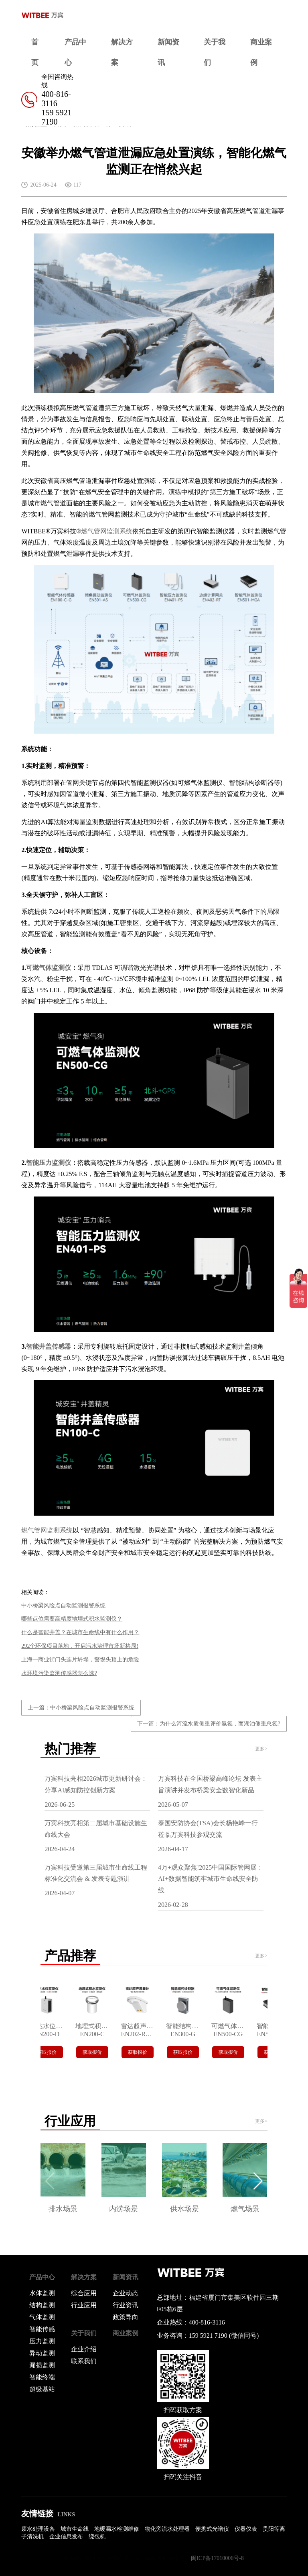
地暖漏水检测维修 (116, 2529)
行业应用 (84, 2305)
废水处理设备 (38, 2529)
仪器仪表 (246, 2529)
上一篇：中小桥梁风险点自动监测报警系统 (81, 1708)
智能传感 (42, 2329)
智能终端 (42, 2377)
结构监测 (42, 2305)
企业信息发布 (66, 2537)
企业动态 (125, 2293)
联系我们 (84, 2361)
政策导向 (125, 2317)
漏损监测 (42, 2365)
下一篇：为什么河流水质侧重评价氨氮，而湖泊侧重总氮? (208, 1724)
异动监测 (42, 2353)
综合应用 (84, 2293)
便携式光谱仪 (212, 2529)
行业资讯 (125, 2305)
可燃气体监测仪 (48, 967)
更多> (261, 1749)
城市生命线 (75, 2529)
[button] (258, 2181)
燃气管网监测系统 (106, 531)
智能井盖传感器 (48, 1346)
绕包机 (97, 2537)
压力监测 (42, 2341)
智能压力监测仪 (48, 1162)
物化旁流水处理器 (167, 2529)
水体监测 (42, 2293)
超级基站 (42, 2389)
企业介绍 (84, 2349)
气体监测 (42, 2317)
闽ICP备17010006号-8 (217, 2558)
